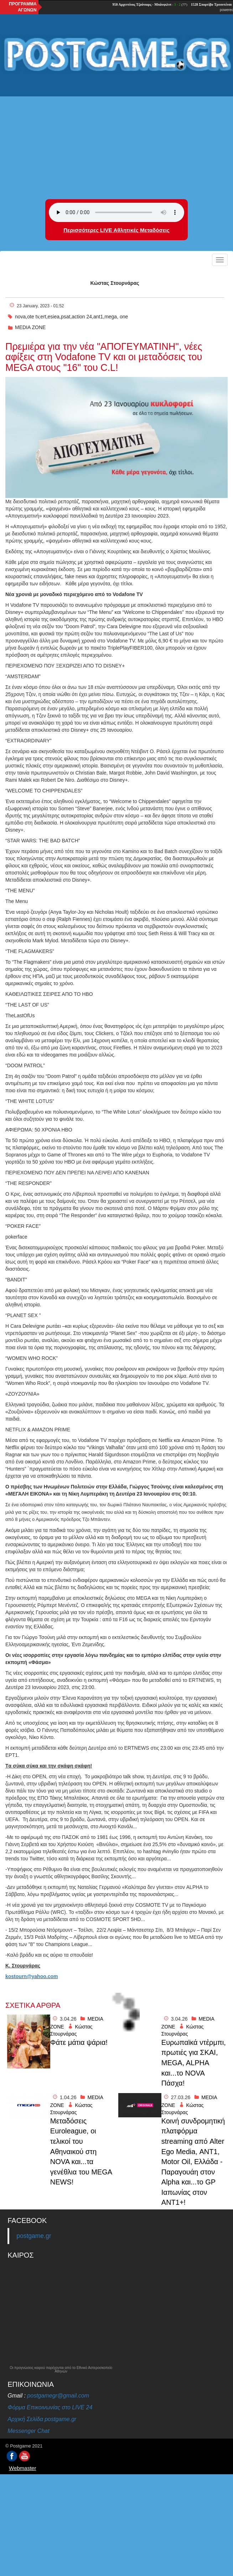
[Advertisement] (116, 131)
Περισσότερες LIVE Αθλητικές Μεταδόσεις (116, 230)
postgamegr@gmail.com (58, 2396)
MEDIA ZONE (30, 327)
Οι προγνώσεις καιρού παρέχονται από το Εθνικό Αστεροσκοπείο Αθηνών (61, 2369)
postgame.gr (33, 2235)
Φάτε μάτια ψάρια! (79, 2042)
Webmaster (22, 2468)
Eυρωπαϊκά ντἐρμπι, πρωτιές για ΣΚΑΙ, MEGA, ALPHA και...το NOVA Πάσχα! (193, 2062)
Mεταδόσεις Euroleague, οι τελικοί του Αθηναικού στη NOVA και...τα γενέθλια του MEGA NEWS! (81, 2151)
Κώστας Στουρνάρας (114, 283)
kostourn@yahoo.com (31, 1976)
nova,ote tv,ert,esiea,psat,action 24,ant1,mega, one (71, 316)
